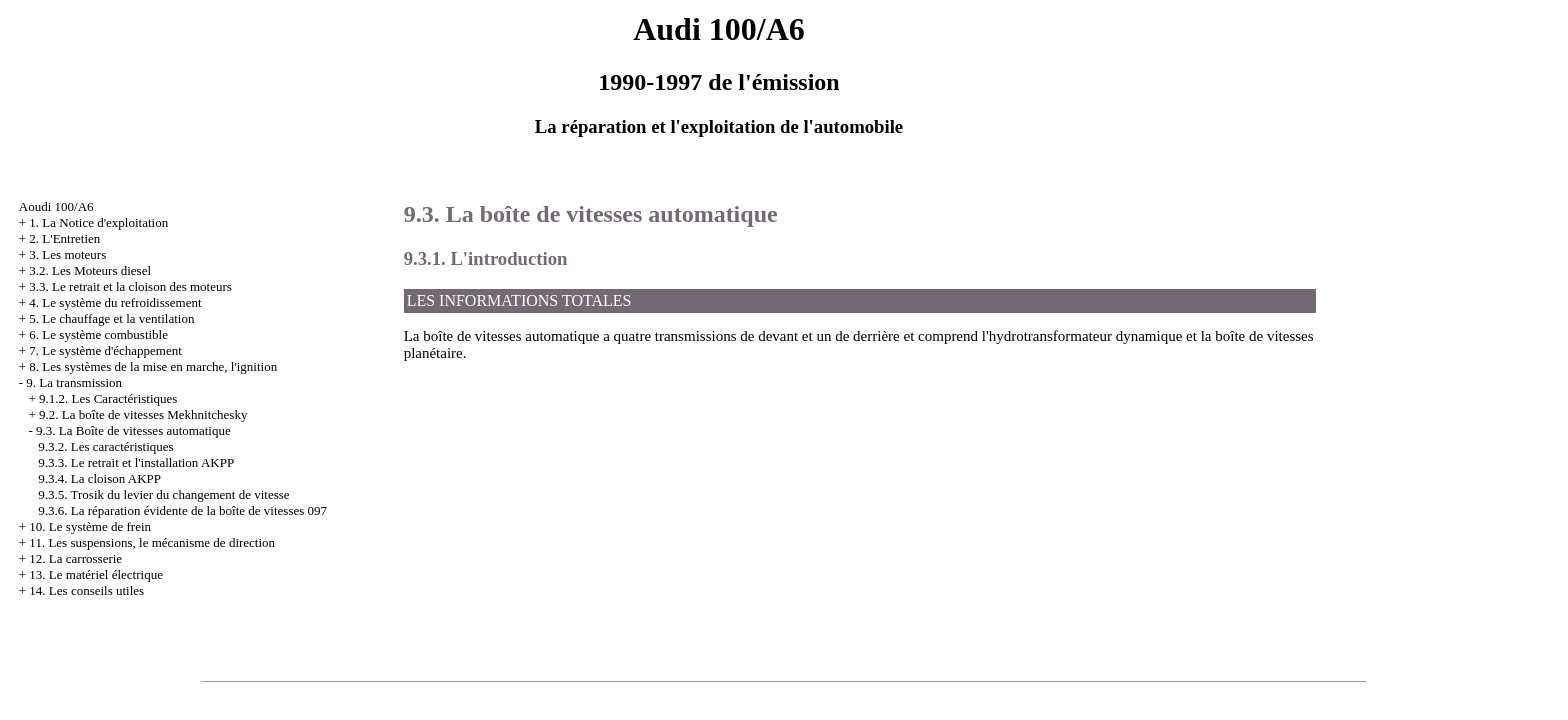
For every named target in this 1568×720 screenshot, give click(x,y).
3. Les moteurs (67, 254)
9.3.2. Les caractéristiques (105, 446)
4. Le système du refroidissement (115, 302)
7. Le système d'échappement (105, 350)
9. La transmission (74, 382)
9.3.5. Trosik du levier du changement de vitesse (163, 494)
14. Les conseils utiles (86, 590)
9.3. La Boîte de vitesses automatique (133, 430)
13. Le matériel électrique (96, 574)
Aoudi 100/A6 (56, 206)
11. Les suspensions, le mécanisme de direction (152, 542)
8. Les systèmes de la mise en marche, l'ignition (153, 366)
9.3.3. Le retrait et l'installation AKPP (136, 462)
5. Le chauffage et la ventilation (111, 318)
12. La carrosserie (75, 558)
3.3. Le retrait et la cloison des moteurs (130, 286)
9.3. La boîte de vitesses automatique (591, 214)
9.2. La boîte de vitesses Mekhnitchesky (143, 414)
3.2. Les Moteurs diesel (90, 270)
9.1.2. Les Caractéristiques (108, 398)
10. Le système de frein (90, 526)
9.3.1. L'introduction (486, 258)
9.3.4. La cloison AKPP (99, 478)
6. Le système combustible (98, 334)
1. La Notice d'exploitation (98, 222)
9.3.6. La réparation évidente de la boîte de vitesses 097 (182, 510)
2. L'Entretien (64, 238)
